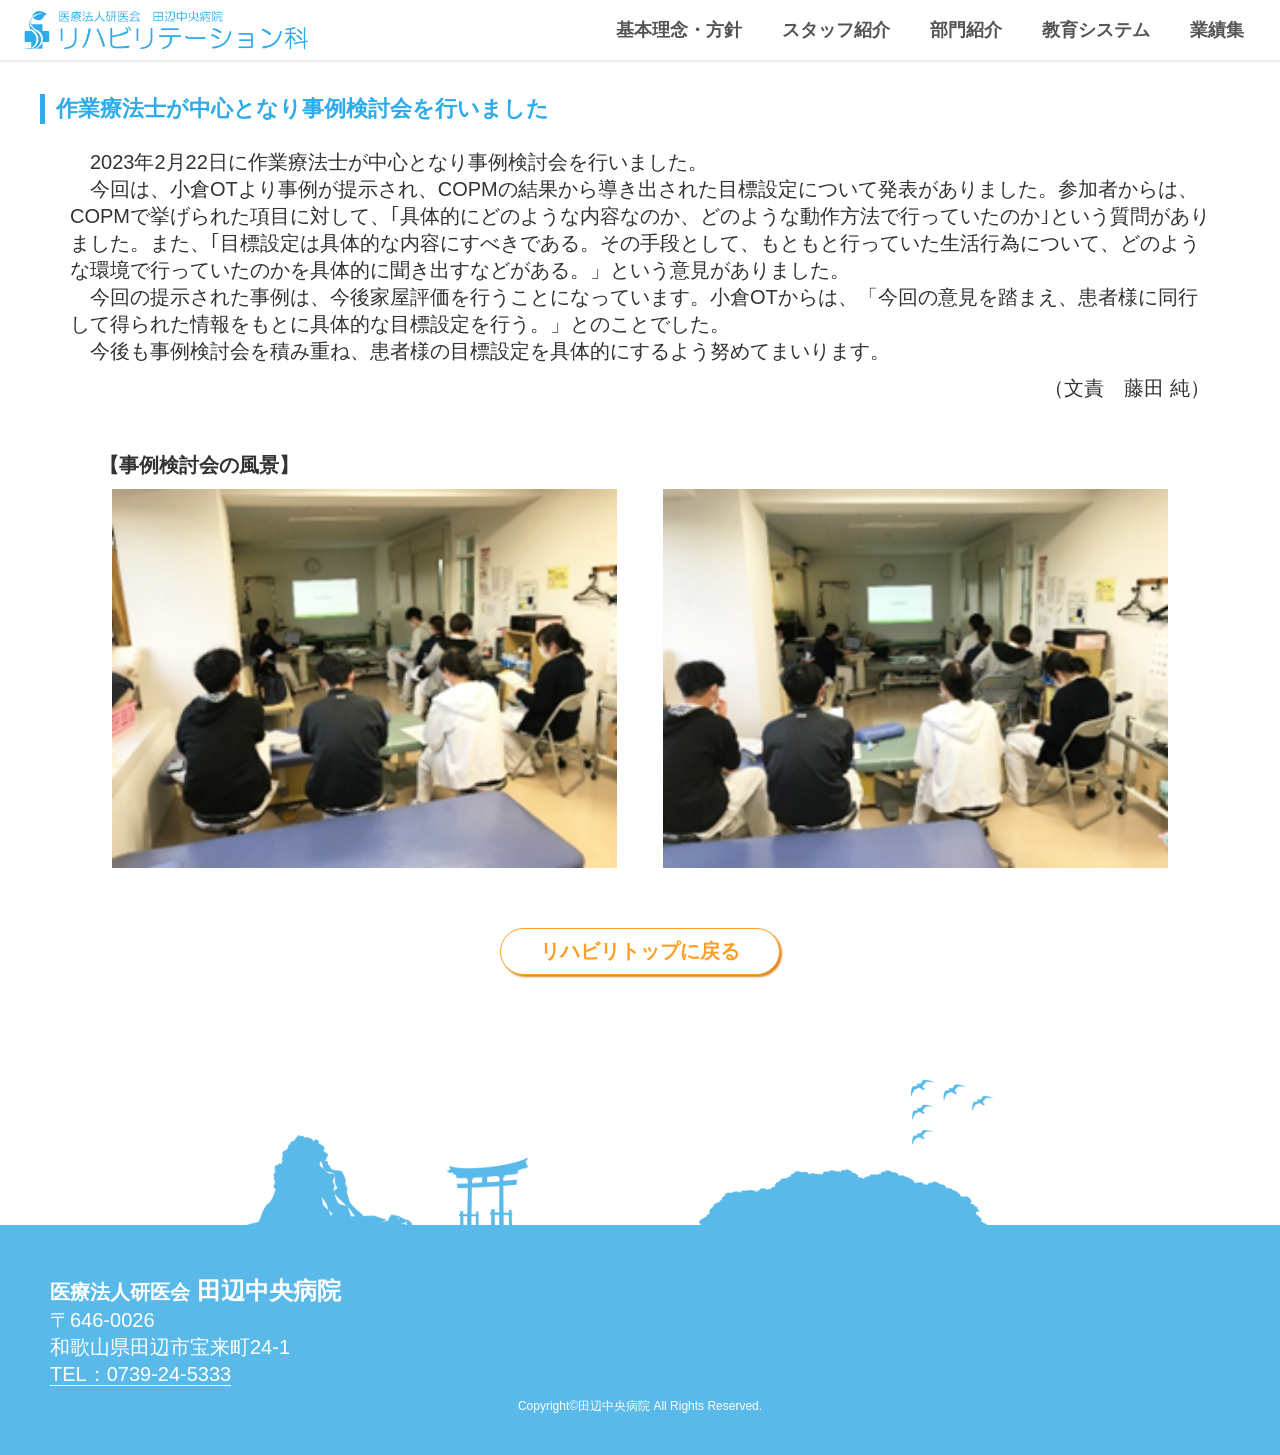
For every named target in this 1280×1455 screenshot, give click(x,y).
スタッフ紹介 (836, 30)
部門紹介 (966, 30)
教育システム (1096, 30)
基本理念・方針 (679, 30)
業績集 (1217, 30)
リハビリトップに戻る (640, 951)
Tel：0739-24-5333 (140, 1374)
